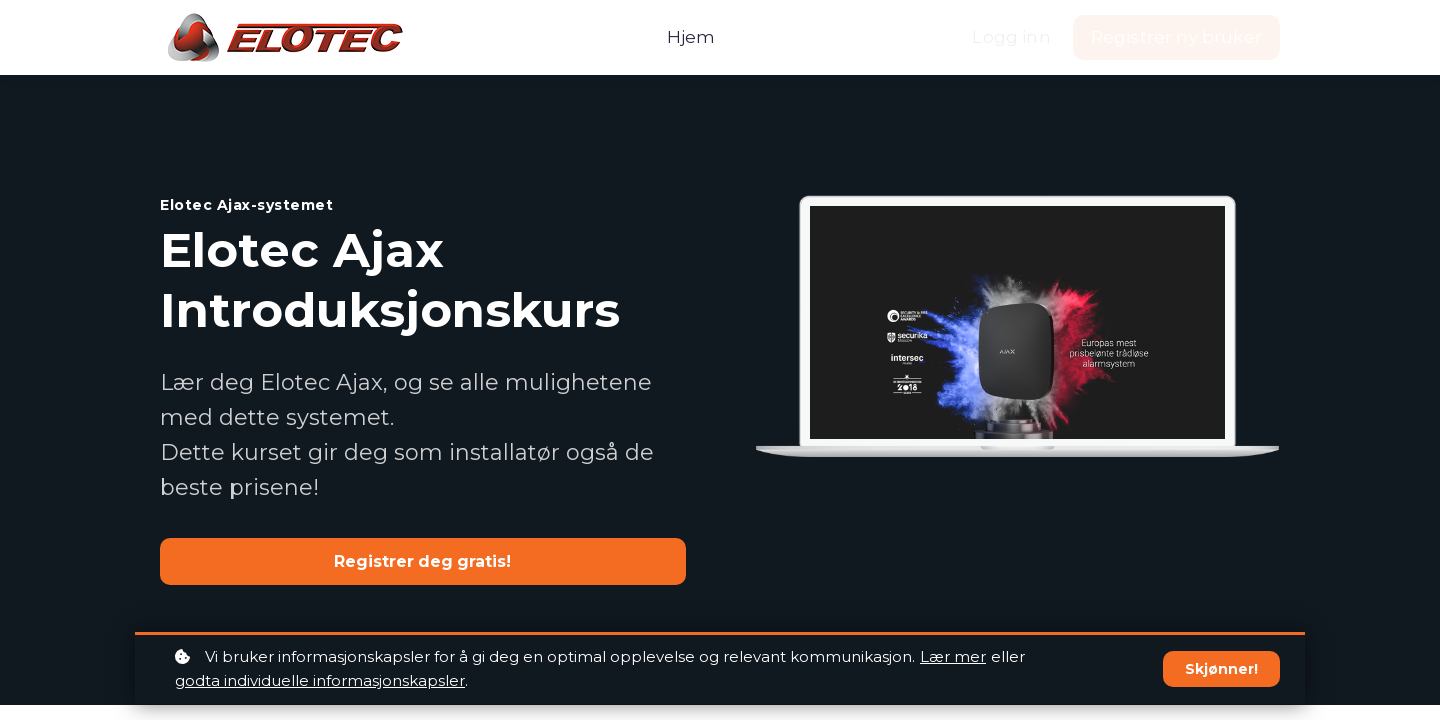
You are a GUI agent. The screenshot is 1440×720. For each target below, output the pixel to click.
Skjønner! (1221, 669)
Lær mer (953, 656)
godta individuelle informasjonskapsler (320, 680)
